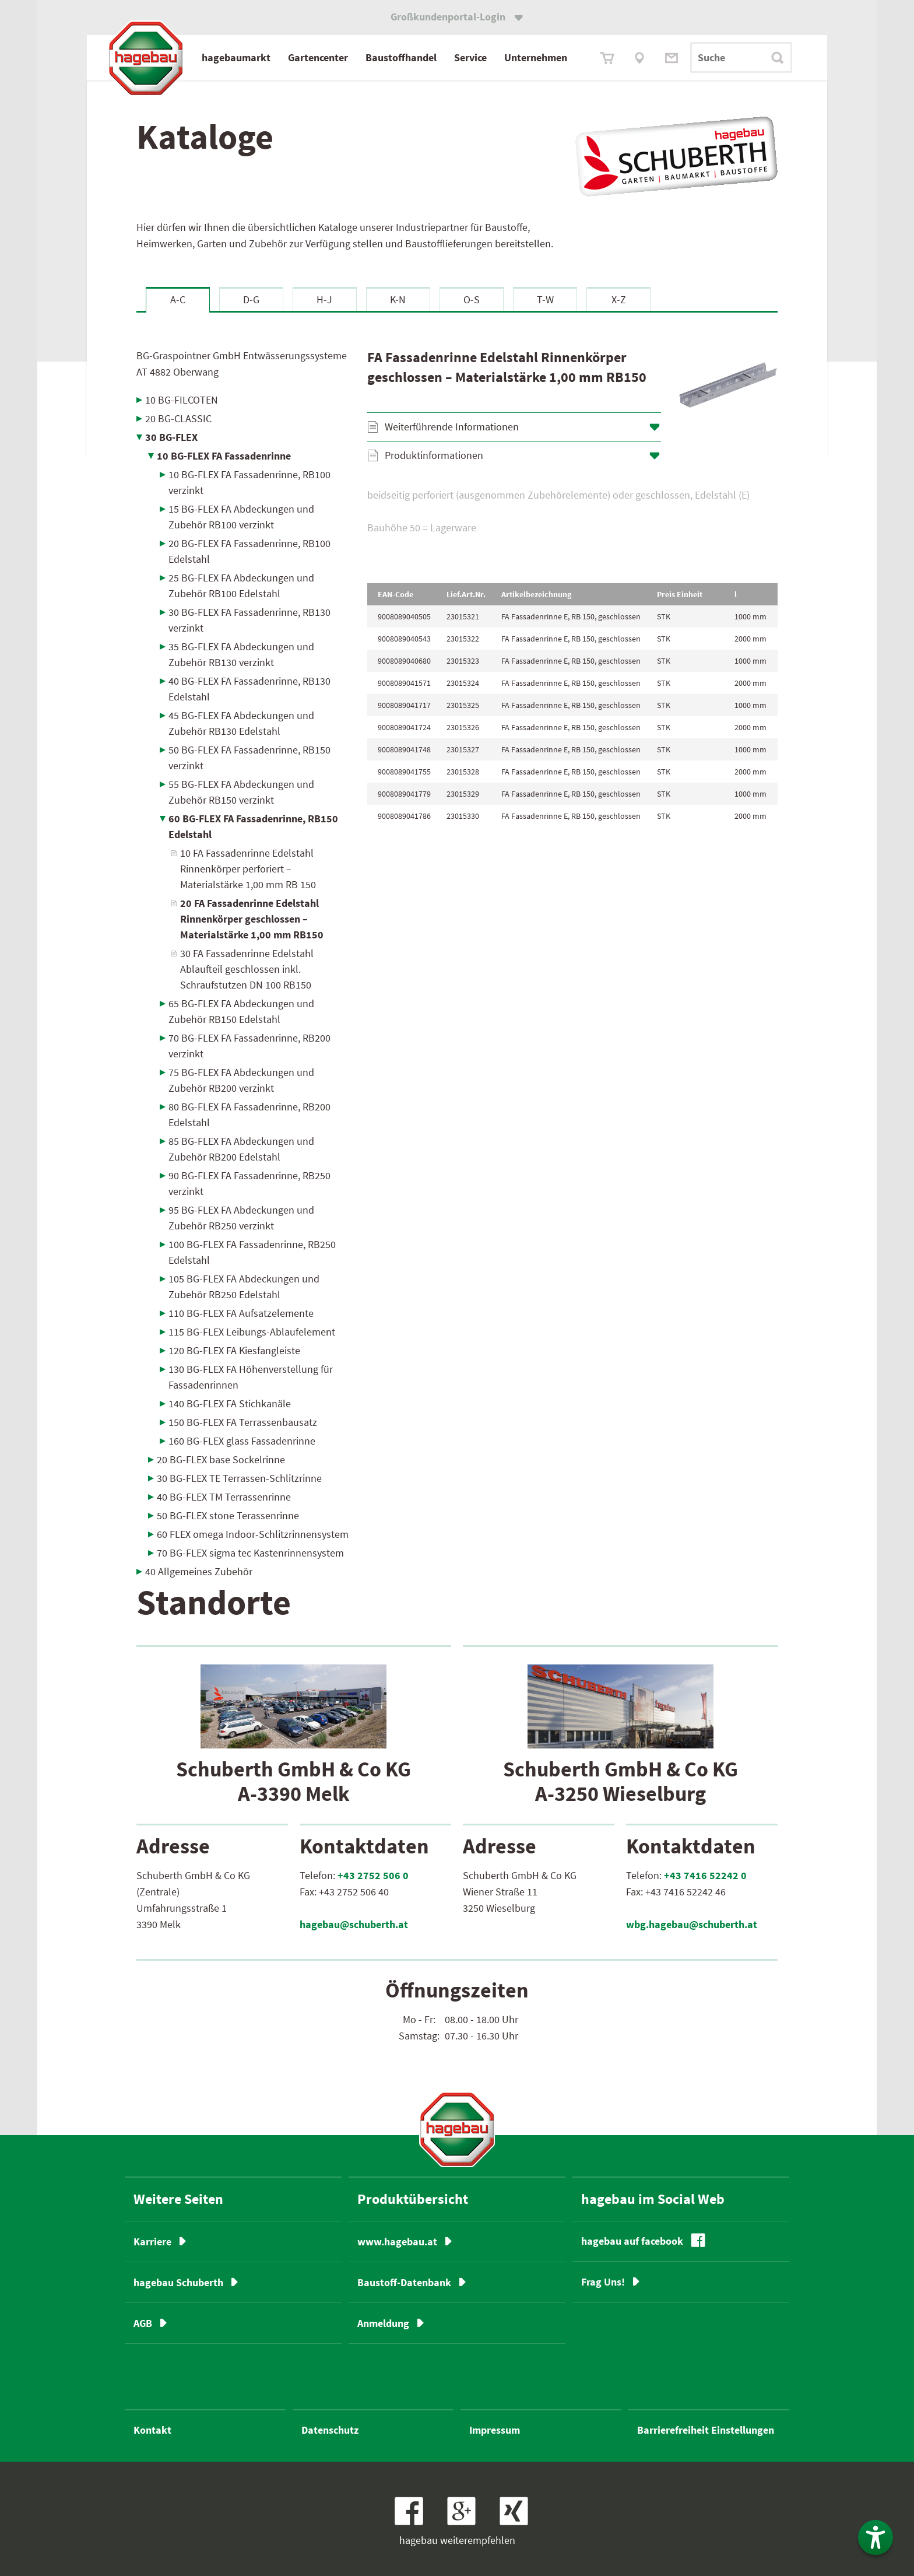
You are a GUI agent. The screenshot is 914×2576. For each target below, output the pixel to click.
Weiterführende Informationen (452, 426)
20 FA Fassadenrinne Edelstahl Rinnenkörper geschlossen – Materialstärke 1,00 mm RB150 (252, 918)
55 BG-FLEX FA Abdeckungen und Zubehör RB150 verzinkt (241, 792)
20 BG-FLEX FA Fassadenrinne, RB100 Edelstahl (249, 551)
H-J (324, 299)
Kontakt (152, 2430)
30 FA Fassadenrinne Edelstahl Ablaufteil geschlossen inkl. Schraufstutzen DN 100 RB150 (247, 969)
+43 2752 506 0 (373, 1875)
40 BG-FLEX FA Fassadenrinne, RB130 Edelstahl (249, 688)
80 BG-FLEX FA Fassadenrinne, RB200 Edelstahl (249, 1114)
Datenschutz (329, 2430)
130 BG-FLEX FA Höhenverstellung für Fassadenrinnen (250, 1377)
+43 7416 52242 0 (705, 1875)
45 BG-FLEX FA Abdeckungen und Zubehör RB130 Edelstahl (241, 723)
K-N (398, 299)
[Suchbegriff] (741, 57)
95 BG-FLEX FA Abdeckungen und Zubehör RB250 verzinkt (241, 1217)
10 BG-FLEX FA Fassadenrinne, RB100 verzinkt (249, 482)
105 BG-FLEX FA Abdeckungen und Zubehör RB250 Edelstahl (243, 1286)
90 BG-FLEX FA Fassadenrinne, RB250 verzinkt (249, 1183)
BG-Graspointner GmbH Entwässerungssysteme (241, 363)
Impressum (494, 2430)
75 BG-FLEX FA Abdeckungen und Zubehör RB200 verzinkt (241, 1080)
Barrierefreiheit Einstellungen (705, 2430)
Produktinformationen (434, 455)
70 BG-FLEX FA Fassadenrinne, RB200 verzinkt (249, 1045)
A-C (177, 299)
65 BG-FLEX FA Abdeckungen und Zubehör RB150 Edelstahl (241, 1011)
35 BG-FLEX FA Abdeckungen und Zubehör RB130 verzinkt (241, 654)
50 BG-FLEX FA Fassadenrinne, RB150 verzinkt (249, 757)
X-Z (618, 299)
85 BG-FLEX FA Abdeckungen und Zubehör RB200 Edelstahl (241, 1148)
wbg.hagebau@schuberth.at (691, 1924)
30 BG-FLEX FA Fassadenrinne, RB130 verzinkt (249, 620)
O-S (471, 299)
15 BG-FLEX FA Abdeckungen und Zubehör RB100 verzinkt (241, 516)
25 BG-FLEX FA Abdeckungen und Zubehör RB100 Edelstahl (241, 585)
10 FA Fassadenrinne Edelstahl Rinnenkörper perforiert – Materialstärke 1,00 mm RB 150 (248, 868)
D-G (251, 299)
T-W (545, 299)
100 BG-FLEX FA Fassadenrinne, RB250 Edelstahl (252, 1252)
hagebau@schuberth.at (354, 1924)
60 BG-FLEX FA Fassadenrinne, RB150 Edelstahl (253, 826)
